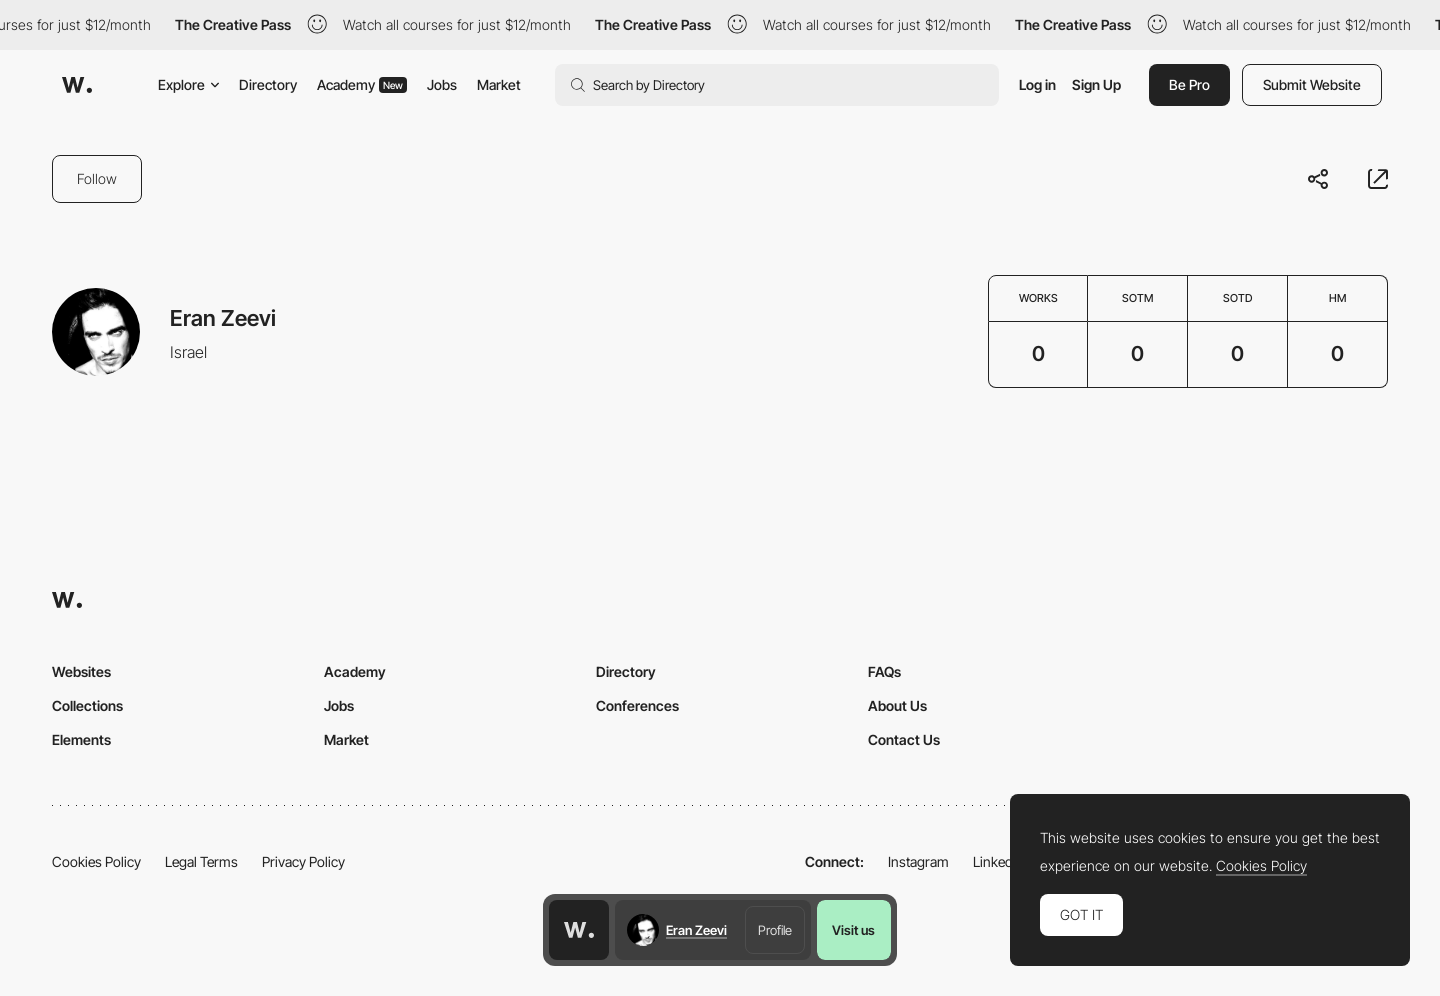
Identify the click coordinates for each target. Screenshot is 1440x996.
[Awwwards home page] (579, 930)
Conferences (637, 705)
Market (499, 84)
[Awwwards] (77, 85)
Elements (81, 739)
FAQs (884, 671)
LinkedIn (998, 861)
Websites (81, 671)
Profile (775, 930)
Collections (87, 705)
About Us (897, 705)
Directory (268, 84)
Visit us (853, 930)
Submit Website (1312, 84)
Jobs (442, 84)
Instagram (918, 861)
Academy (362, 84)
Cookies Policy (96, 861)
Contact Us (904, 739)
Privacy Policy (303, 861)
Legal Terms (201, 861)
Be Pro (1189, 84)
